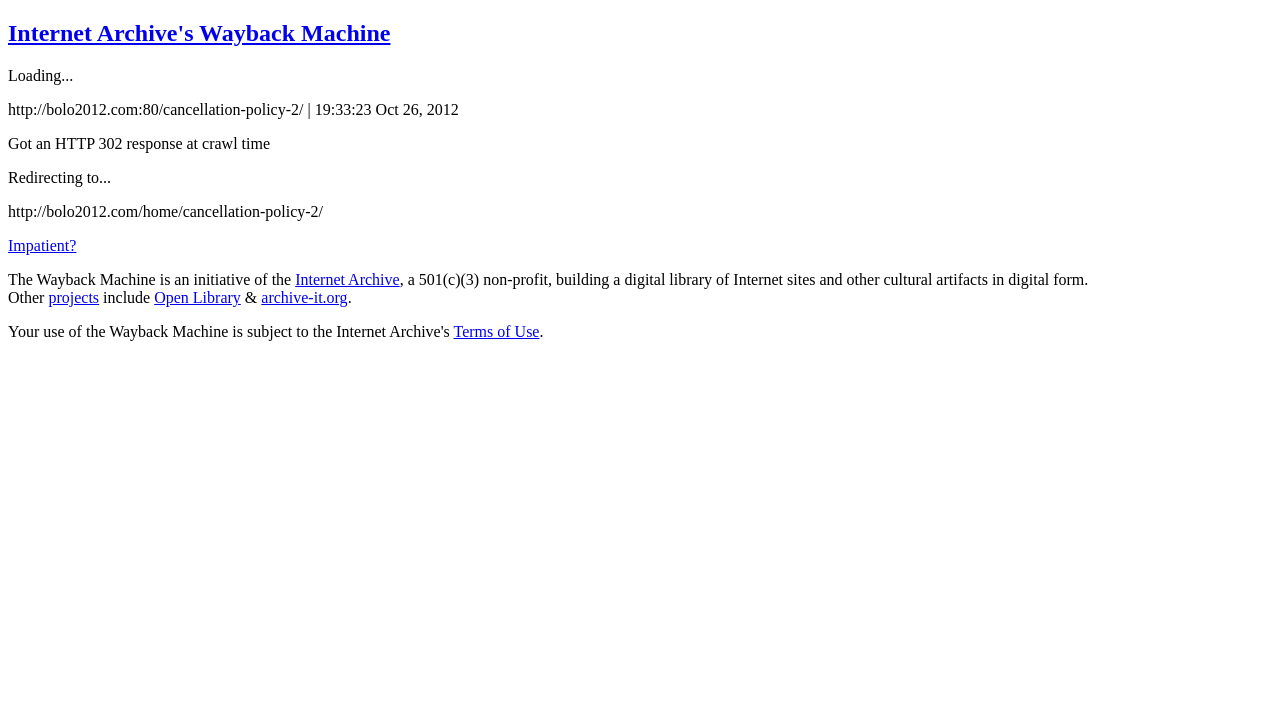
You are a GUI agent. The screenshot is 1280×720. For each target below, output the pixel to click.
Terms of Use (497, 331)
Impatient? (42, 245)
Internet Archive (347, 279)
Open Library (197, 297)
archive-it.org (304, 297)
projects (73, 297)
